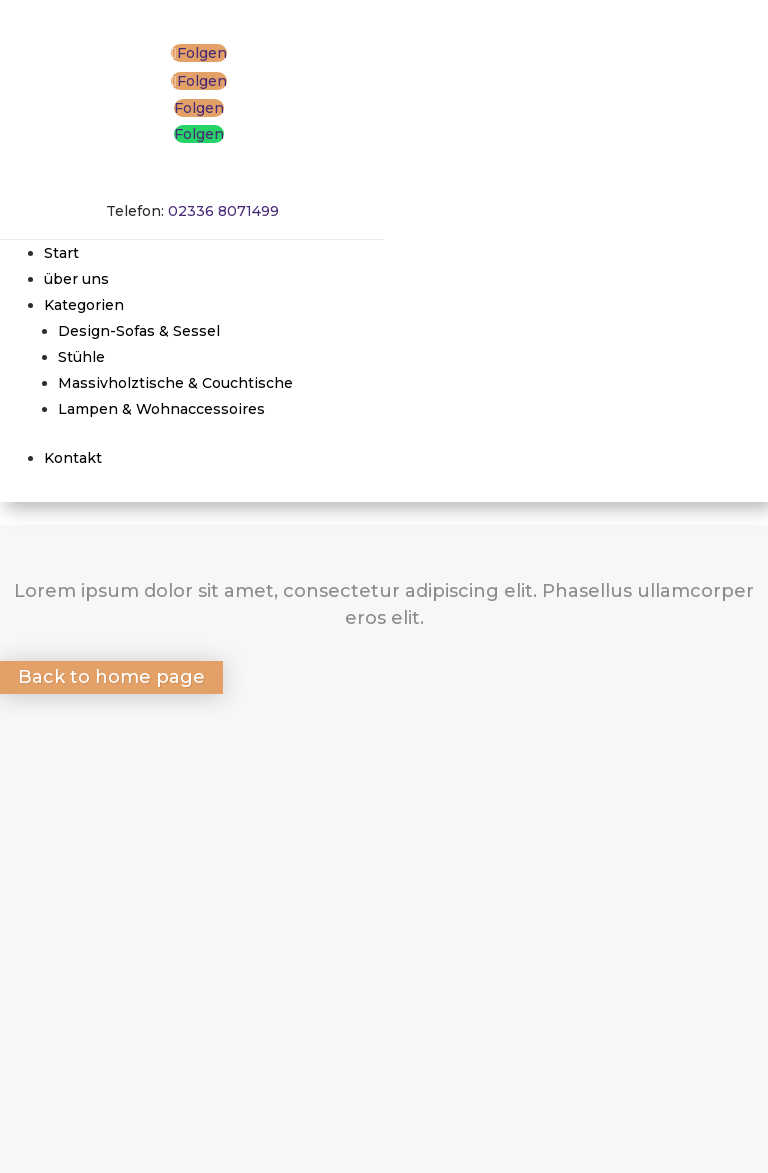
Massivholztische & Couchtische (175, 383)
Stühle (81, 357)
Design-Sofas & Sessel (139, 331)
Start (61, 253)
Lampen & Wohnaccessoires (161, 409)
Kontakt (73, 458)
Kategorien (84, 305)
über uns (76, 279)
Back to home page (111, 677)
